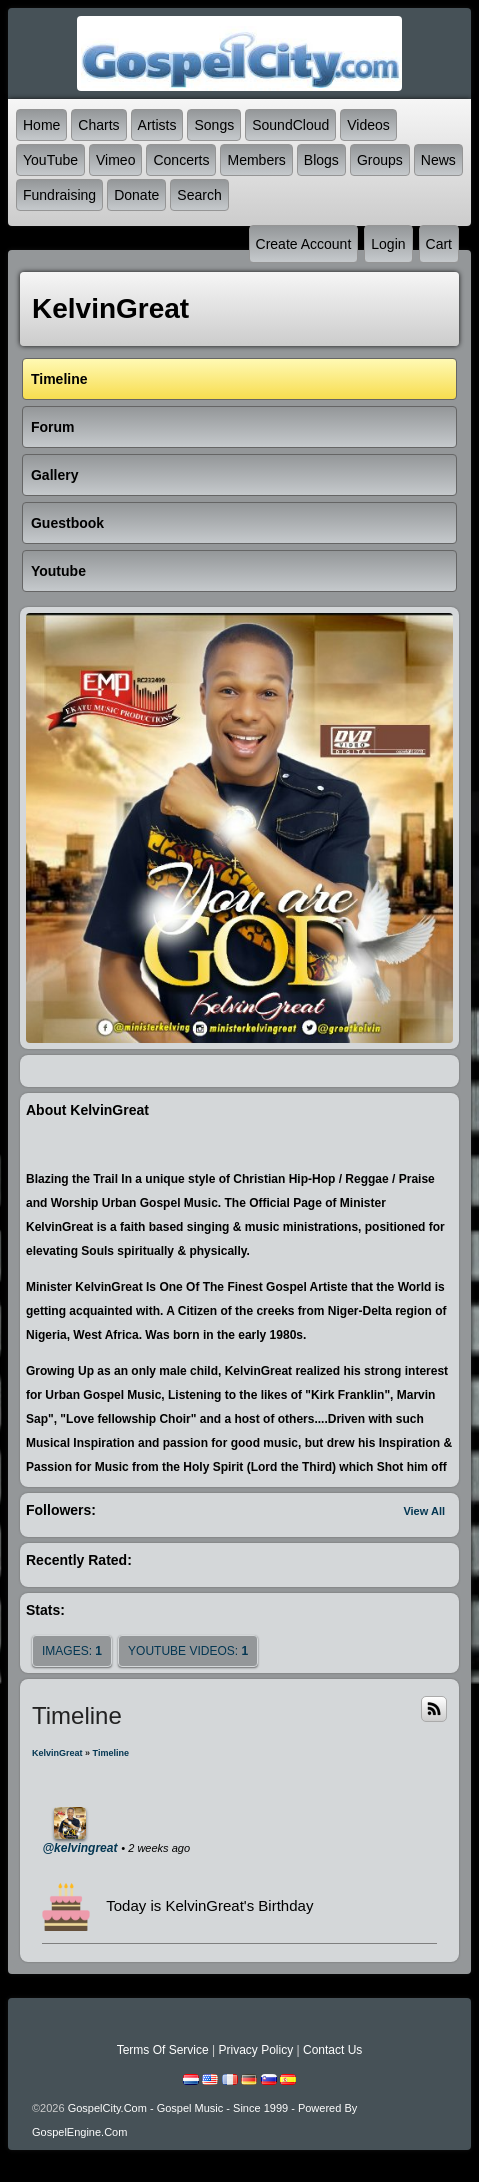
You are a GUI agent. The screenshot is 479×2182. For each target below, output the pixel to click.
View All (424, 1511)
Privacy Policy (255, 2050)
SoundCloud (290, 125)
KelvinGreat (57, 1753)
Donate (136, 195)
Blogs (321, 160)
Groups (380, 160)
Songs (214, 125)
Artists (157, 125)
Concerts (181, 160)
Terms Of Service (163, 2050)
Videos (368, 125)
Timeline (111, 1753)
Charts (98, 125)
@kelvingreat (79, 1848)
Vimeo (115, 160)
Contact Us (332, 2050)
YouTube (50, 160)
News (438, 160)
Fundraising (59, 195)
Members (256, 160)
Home (41, 125)
